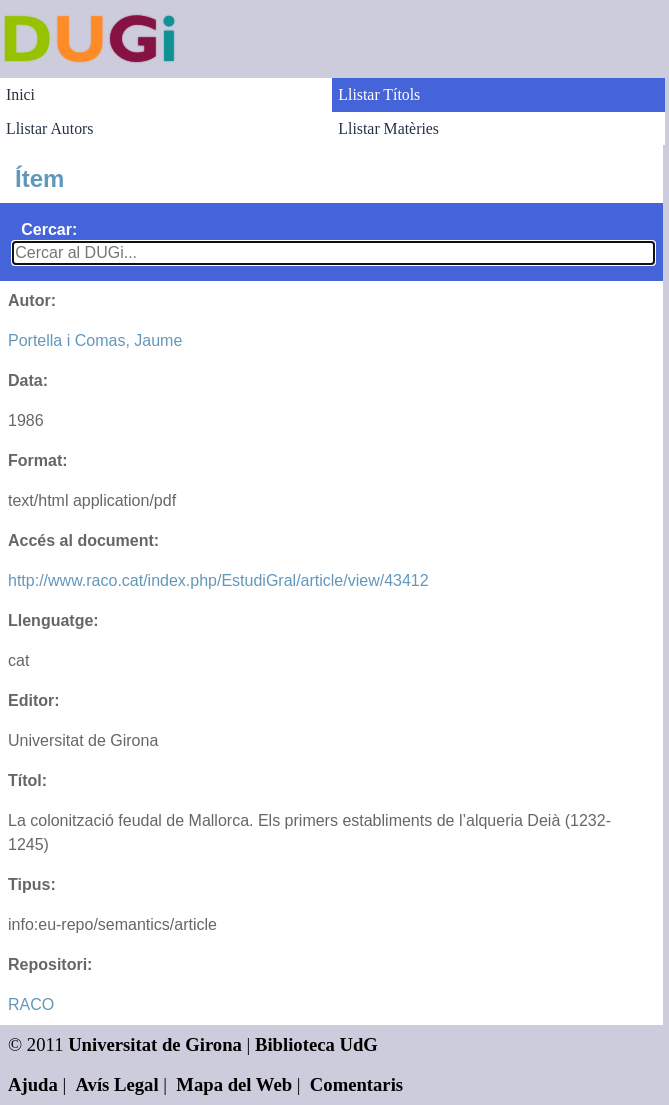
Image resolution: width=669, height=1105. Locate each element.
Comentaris (356, 1084)
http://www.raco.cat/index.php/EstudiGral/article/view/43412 (218, 580)
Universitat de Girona (155, 1044)
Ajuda (33, 1084)
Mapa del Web (234, 1084)
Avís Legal (117, 1084)
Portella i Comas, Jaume (95, 340)
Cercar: (49, 229)
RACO (31, 1004)
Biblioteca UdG (316, 1044)
